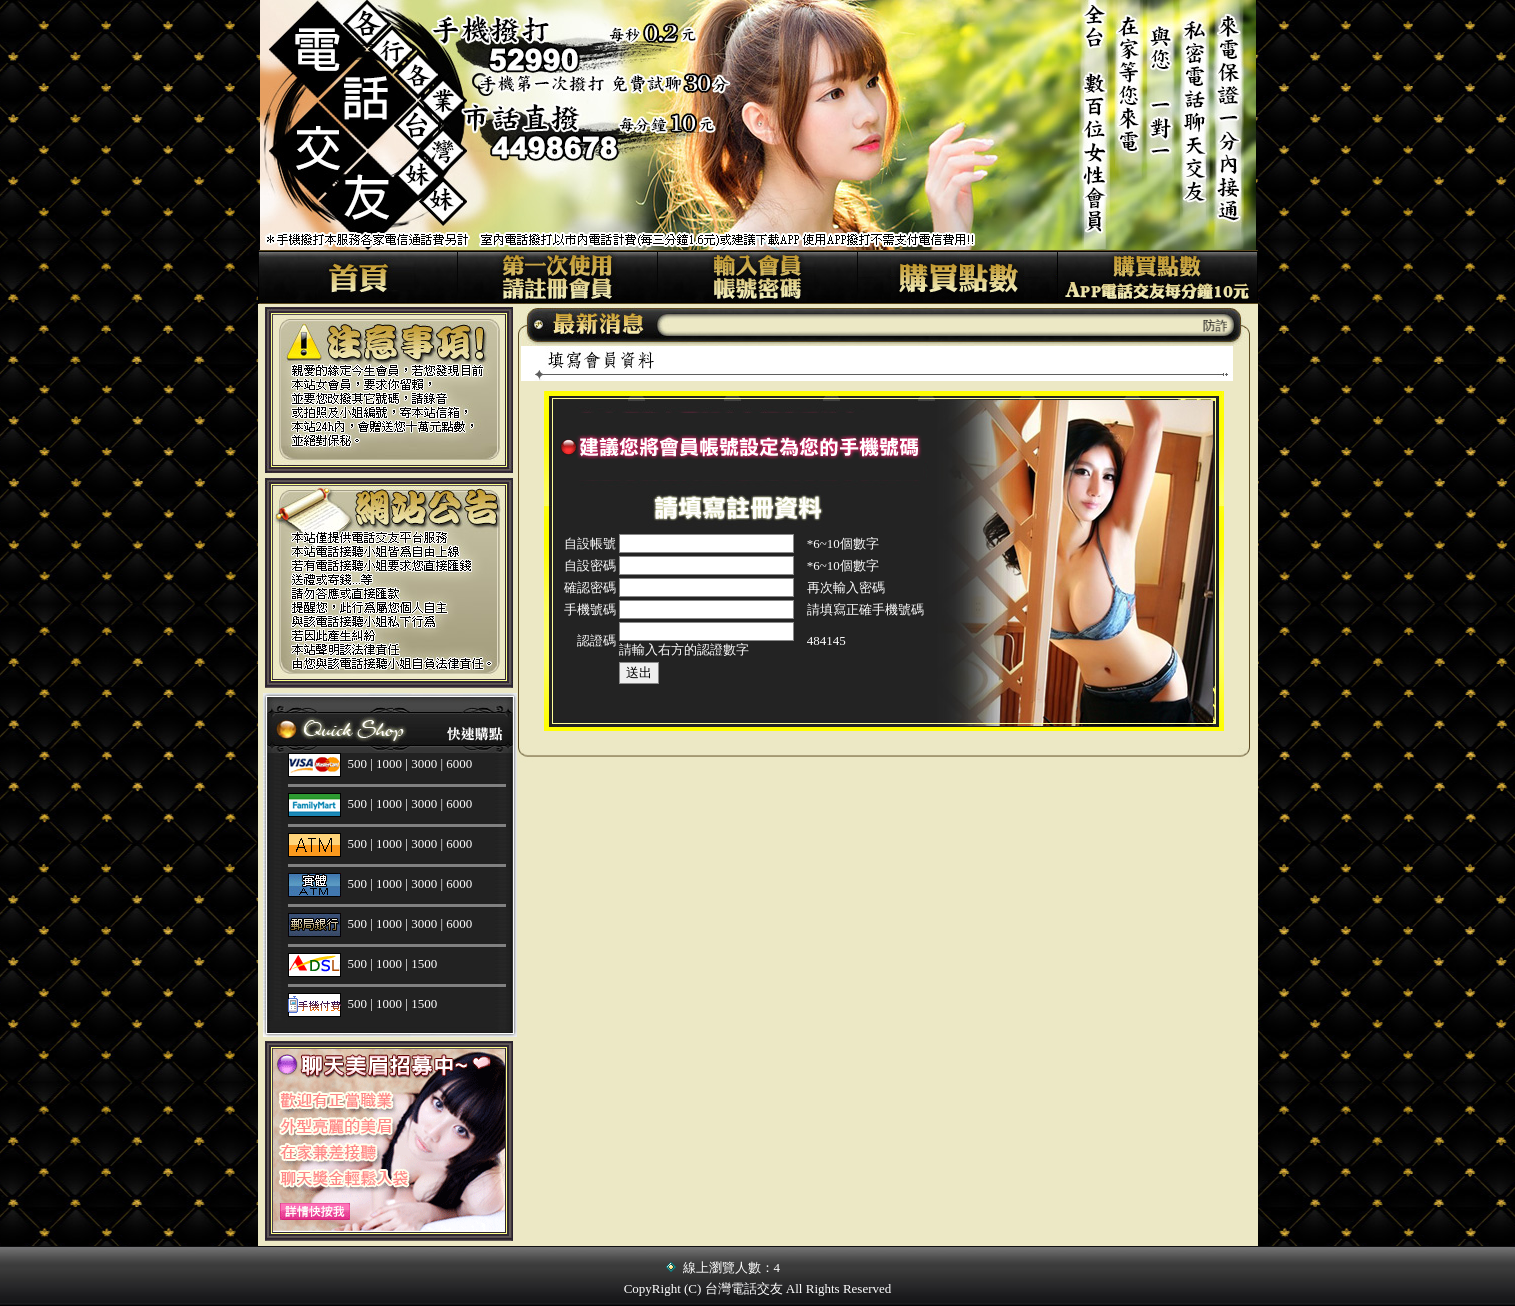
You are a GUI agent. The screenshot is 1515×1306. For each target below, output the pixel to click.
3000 (424, 763)
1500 (424, 963)
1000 (389, 763)
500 (358, 763)
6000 (459, 763)
